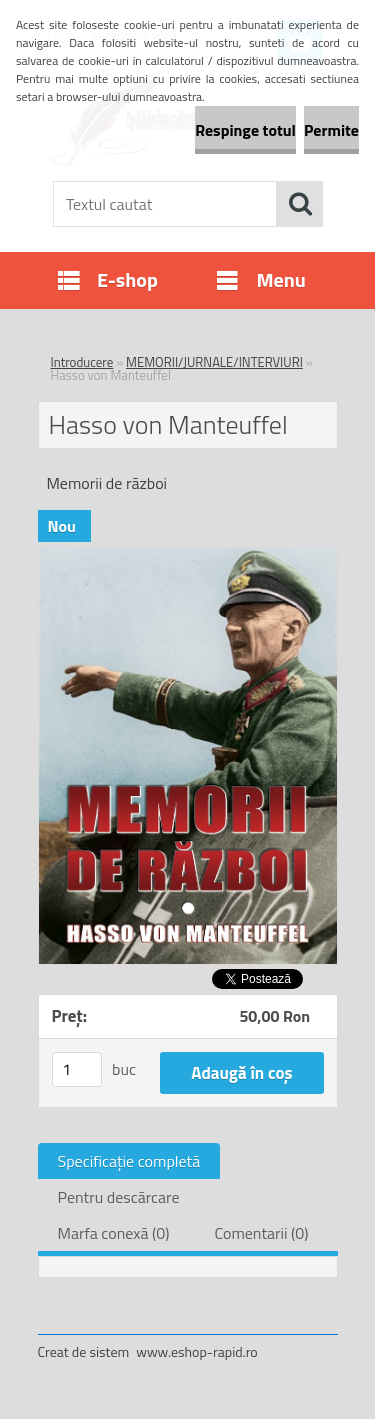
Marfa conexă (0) (114, 1233)
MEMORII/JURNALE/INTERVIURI (214, 362)
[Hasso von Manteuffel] (188, 556)
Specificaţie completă (129, 1161)
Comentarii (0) (261, 1233)
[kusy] (77, 1069)
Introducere (82, 362)
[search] (300, 204)
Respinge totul (245, 130)
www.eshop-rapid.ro (196, 1351)
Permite (331, 130)
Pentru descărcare (119, 1197)
